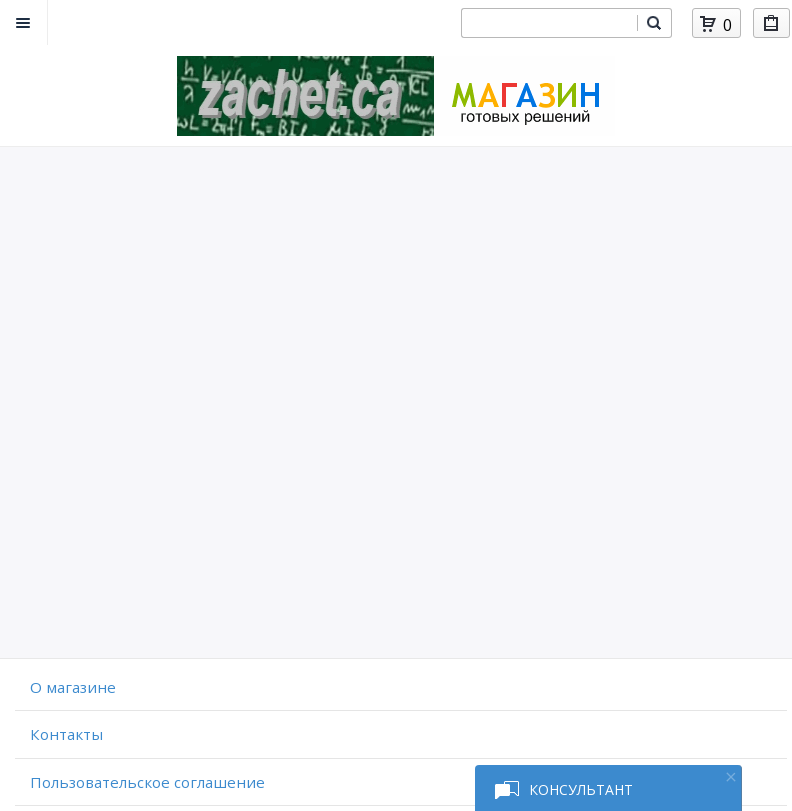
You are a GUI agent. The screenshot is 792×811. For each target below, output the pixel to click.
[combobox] (549, 23)
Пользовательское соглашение (147, 782)
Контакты (66, 734)
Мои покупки (771, 26)
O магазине (73, 687)
